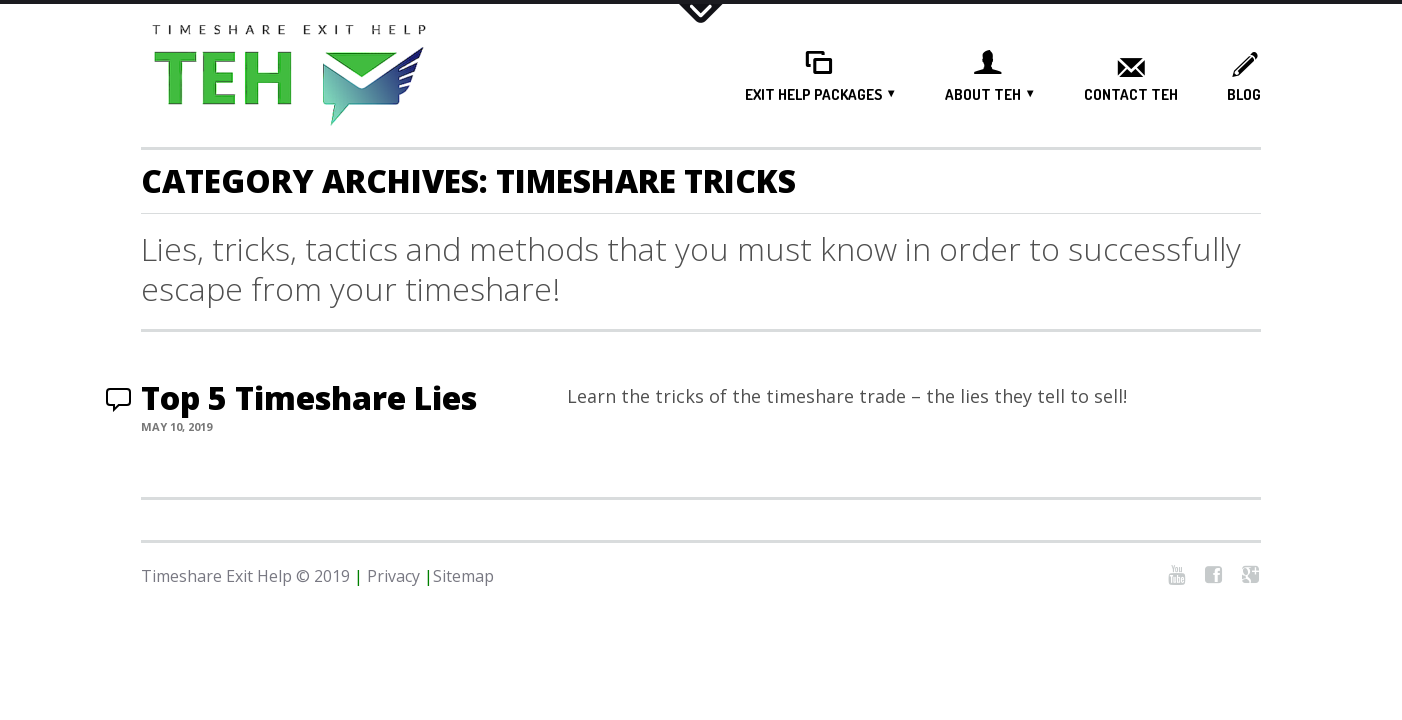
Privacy (393, 576)
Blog (1244, 95)
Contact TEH (1131, 95)
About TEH (983, 94)
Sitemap (463, 576)
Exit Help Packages (813, 94)
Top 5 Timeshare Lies (309, 397)
